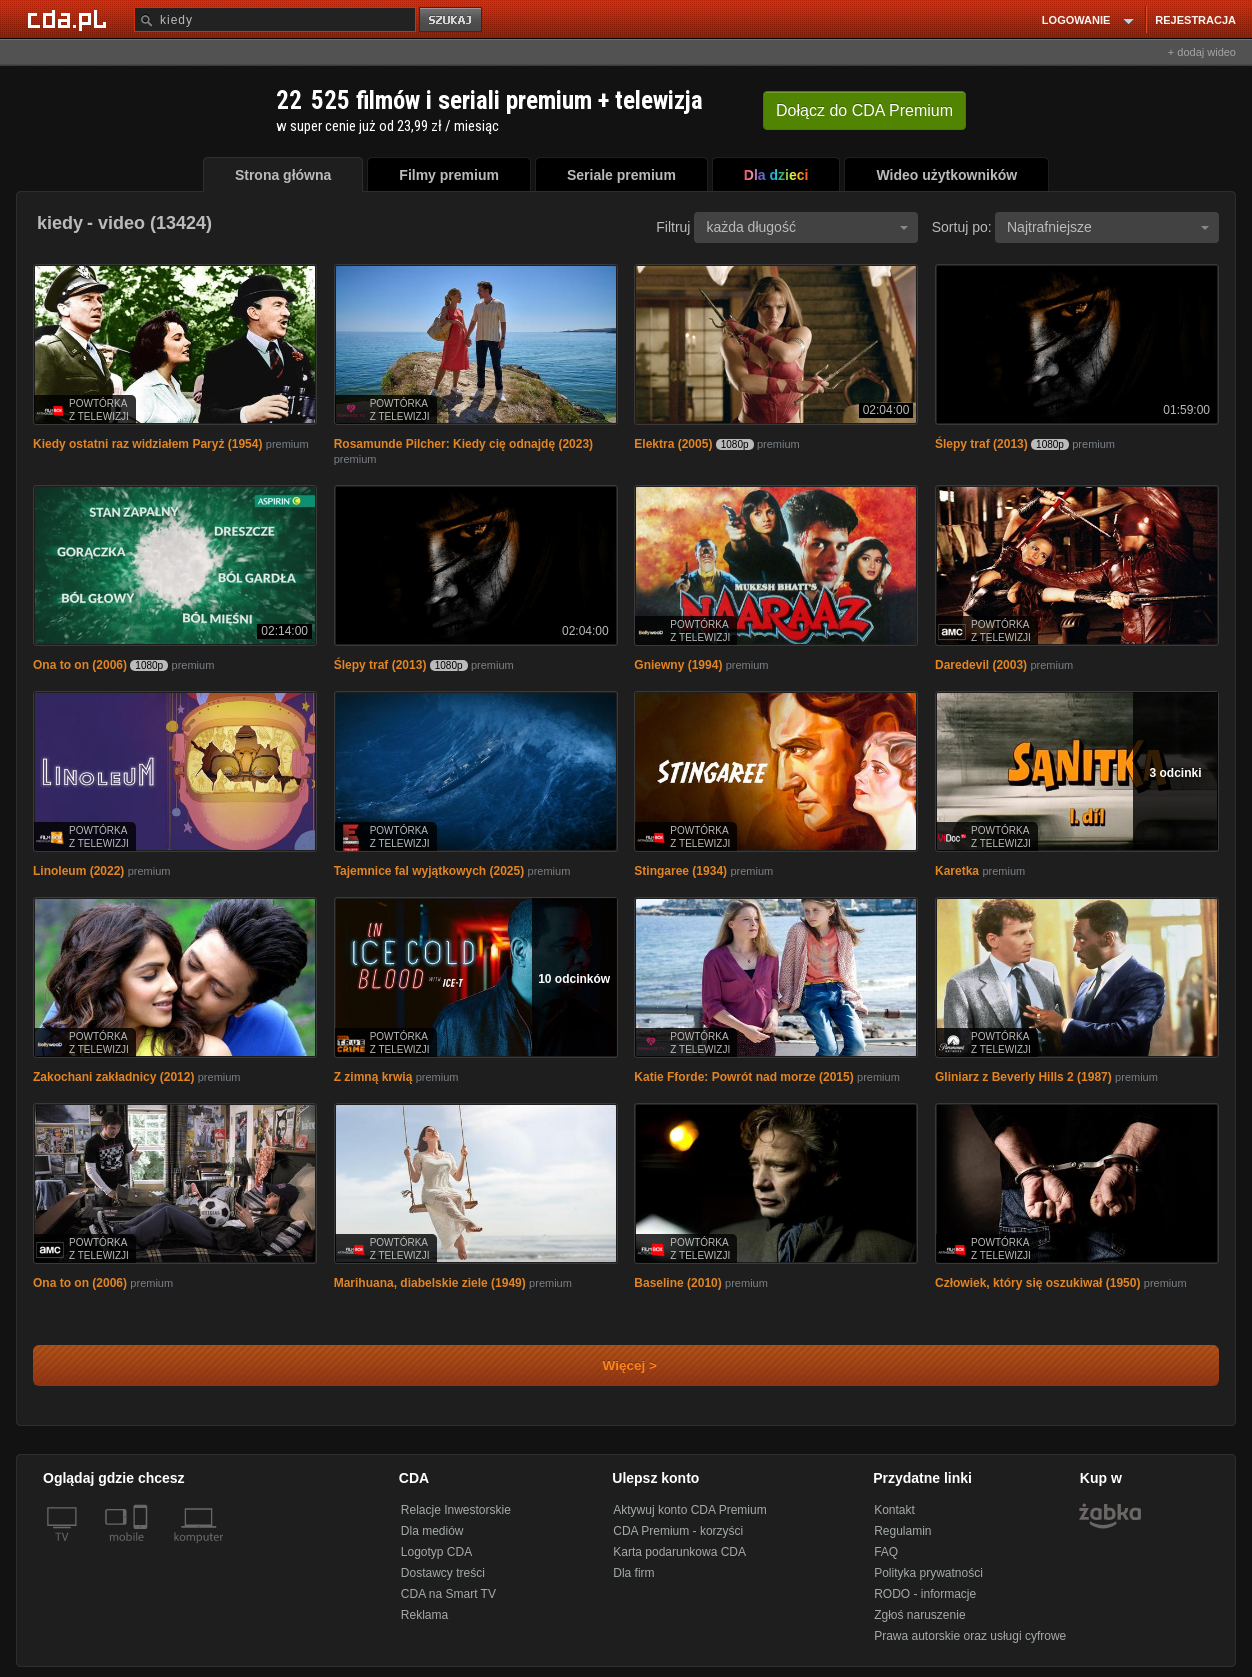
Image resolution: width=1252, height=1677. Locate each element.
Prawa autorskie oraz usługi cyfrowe (970, 1636)
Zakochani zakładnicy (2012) (113, 1077)
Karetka (957, 871)
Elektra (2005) (673, 444)
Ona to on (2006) (80, 665)
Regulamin (902, 1531)
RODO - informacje (925, 1594)
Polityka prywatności (928, 1573)
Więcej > (613, 1365)
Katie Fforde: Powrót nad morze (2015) (743, 1077)
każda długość (807, 227)
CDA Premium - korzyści (678, 1531)
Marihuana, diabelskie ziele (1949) (430, 1283)
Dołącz (864, 110)
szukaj (452, 20)
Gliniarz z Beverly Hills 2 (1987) (1023, 1077)
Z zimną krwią (373, 1077)
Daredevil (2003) (981, 665)
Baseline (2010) (677, 1283)
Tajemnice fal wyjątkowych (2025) (429, 871)
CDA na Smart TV (448, 1594)
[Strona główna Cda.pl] (70, 19)
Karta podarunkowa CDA (679, 1552)
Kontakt (894, 1510)
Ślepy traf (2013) (981, 444)
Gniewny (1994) (678, 665)
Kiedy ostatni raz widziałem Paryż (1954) (147, 444)
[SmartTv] (142, 1549)
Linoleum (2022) (78, 871)
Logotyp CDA (436, 1552)
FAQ (886, 1552)
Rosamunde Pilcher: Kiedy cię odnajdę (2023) (463, 444)
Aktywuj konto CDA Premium (689, 1510)
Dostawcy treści (443, 1573)
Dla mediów (432, 1531)
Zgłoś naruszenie (919, 1615)
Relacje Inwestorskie (456, 1510)
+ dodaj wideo (1202, 52)
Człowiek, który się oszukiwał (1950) (1037, 1283)
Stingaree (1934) (680, 871)
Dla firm (633, 1573)
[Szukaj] (275, 19)
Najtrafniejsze (1108, 227)
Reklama (424, 1615)
